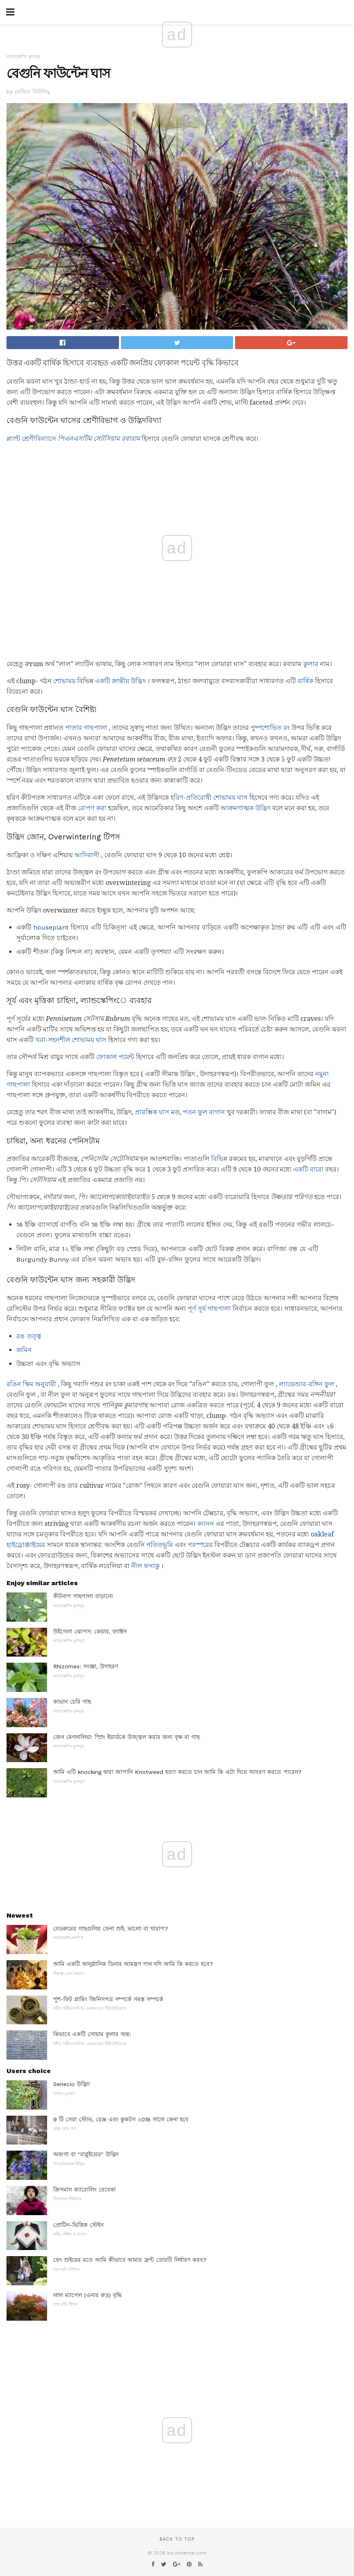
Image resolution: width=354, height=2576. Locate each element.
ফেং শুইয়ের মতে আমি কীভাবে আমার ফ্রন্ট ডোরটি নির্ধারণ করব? (130, 2260)
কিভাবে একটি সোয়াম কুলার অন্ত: (92, 2034)
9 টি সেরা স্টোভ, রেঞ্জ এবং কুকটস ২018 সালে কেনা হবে (120, 2119)
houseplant (51, 927)
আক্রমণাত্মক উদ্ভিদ (245, 808)
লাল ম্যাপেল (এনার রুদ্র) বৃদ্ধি (87, 2295)
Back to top (177, 2539)
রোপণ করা (92, 808)
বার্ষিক (305, 681)
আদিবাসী (86, 855)
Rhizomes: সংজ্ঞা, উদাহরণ (85, 1666)
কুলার (310, 664)
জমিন (24, 1350)
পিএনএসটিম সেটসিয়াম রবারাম (99, 438)
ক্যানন (205, 1523)
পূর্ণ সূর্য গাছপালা (209, 1308)
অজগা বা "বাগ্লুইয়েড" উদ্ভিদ (86, 2154)
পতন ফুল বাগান (204, 1112)
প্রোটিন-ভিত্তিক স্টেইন (78, 2225)
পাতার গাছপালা (86, 727)
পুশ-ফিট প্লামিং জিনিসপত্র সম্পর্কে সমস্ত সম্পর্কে (108, 1999)
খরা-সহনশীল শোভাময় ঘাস (70, 1040)
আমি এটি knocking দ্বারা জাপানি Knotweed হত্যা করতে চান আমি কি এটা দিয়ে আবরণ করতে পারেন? (177, 1772)
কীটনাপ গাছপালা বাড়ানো (83, 1596)
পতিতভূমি (159, 1545)
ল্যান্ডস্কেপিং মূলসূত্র (23, 56)
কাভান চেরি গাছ (72, 1701)
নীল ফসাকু (145, 1566)
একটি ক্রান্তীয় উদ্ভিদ (120, 681)
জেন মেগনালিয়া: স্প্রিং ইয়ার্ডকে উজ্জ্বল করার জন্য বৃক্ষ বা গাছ (126, 1737)
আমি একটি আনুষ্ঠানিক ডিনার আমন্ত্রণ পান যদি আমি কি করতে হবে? (133, 1964)
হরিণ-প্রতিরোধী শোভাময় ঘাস (209, 797)
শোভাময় (64, 681)
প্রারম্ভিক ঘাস (152, 1112)
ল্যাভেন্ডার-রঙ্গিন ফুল (306, 1384)
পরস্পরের (200, 1545)
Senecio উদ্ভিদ (71, 2084)
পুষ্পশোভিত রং (270, 727)
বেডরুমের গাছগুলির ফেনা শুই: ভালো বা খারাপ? (110, 1928)
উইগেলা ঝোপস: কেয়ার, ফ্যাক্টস (90, 1631)
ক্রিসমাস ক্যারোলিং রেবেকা (84, 2189)
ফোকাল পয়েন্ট (115, 1057)
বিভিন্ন (219, 1159)
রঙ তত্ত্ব (28, 1336)
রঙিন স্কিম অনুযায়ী (31, 1384)
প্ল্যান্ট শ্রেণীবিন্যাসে (31, 438)
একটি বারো (308, 1169)
